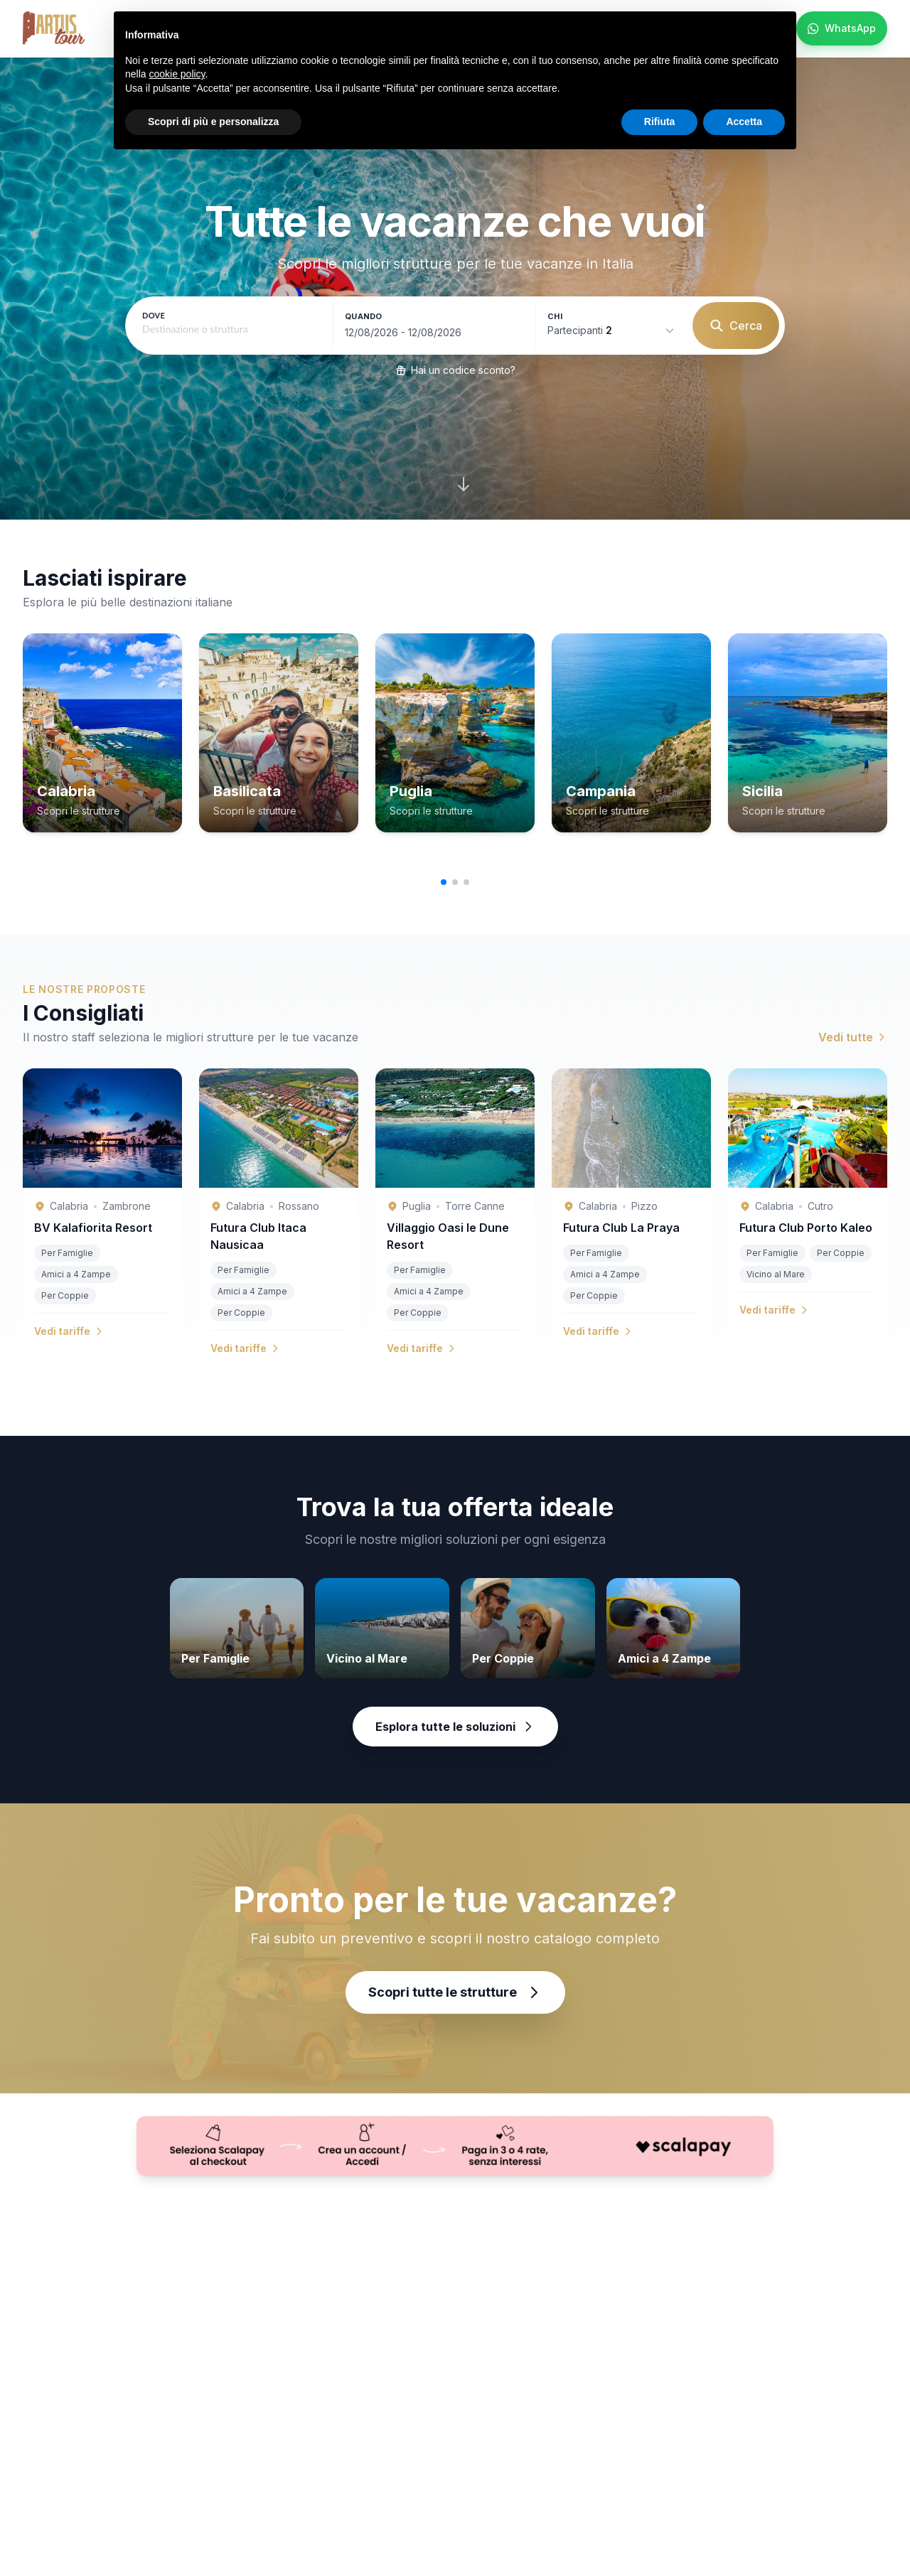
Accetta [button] (744, 121)
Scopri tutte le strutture (455, 1992)
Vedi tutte (852, 1037)
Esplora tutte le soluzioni (455, 1726)
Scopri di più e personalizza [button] (213, 121)
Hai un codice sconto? (455, 370)
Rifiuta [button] (659, 121)
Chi (554, 316)
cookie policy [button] (177, 74)
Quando (363, 316)
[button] (443, 882)
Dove (153, 315)
